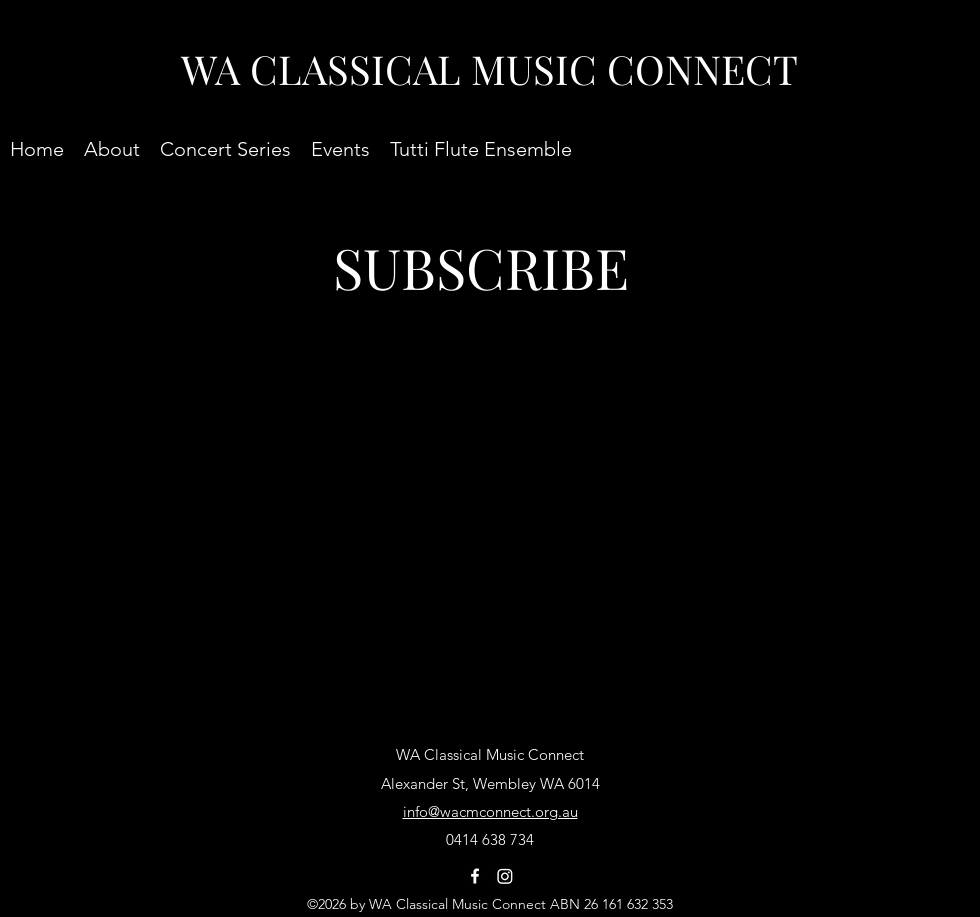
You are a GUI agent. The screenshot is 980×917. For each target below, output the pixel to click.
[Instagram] (505, 876)
